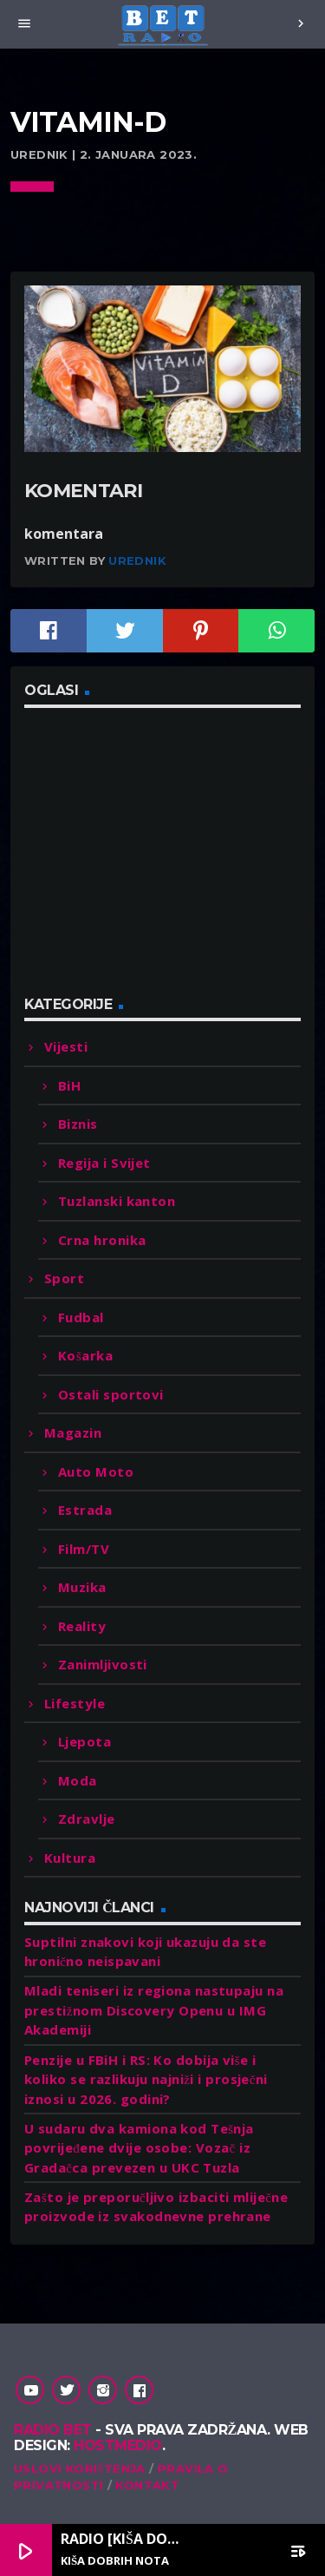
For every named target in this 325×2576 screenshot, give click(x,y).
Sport (64, 1278)
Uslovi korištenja (80, 2468)
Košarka (85, 1355)
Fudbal (81, 1317)
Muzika (82, 1587)
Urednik (137, 560)
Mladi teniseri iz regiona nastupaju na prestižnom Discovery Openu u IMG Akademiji (153, 2010)
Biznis (78, 1123)
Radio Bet (53, 2430)
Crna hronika (102, 1240)
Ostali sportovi (111, 1394)
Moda (77, 1780)
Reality (82, 1626)
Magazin (72, 1432)
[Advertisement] (154, 861)
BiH (69, 1085)
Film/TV (83, 1548)
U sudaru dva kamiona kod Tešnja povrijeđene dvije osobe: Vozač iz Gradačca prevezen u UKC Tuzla (139, 2148)
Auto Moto (95, 1471)
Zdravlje (86, 1818)
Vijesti (66, 1046)
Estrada (85, 1509)
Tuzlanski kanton (116, 1200)
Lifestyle (74, 1703)
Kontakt (147, 2485)
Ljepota (84, 1741)
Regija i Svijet (104, 1162)
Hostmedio (118, 2445)
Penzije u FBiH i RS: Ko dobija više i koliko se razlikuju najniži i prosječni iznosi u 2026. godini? (146, 2079)
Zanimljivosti (102, 1664)
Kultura (69, 1857)
